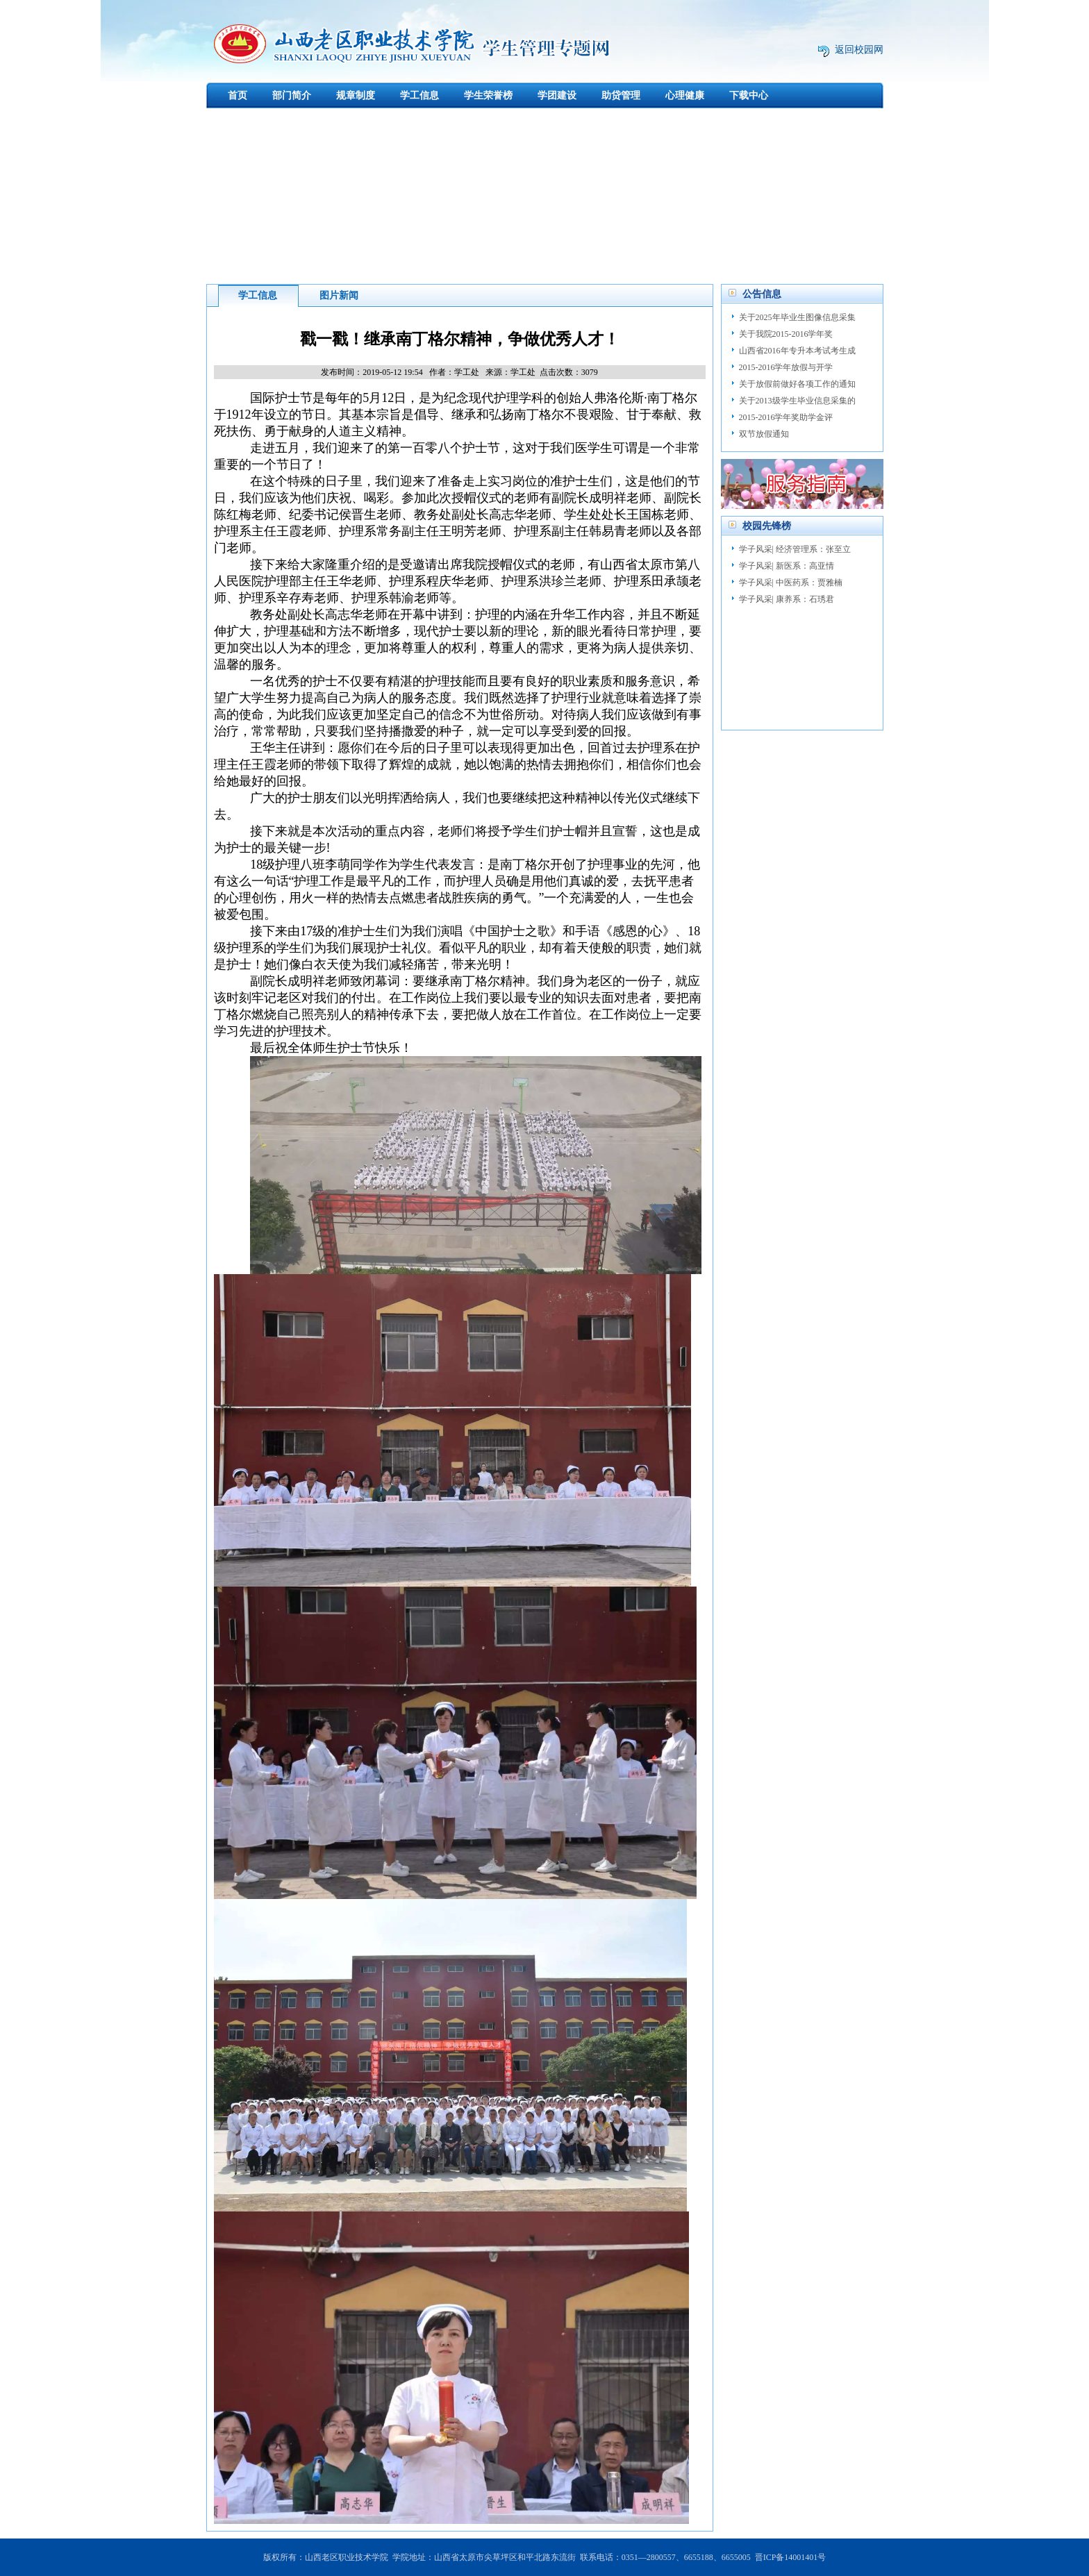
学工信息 (419, 95)
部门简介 (291, 95)
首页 (237, 95)
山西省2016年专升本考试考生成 (797, 351)
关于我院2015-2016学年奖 (786, 334)
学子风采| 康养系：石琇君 (786, 599)
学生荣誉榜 (488, 95)
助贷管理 (620, 95)
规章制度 (355, 95)
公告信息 (761, 294)
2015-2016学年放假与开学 (786, 367)
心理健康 (684, 95)
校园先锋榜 (766, 526)
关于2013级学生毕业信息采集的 (797, 400)
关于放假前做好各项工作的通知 (797, 384)
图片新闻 (338, 295)
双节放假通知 (764, 434)
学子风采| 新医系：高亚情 (786, 566)
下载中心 (748, 95)
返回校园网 (859, 49)
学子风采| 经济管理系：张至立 (795, 549)
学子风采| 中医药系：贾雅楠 (790, 582)
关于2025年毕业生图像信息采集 (797, 317)
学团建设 (557, 95)
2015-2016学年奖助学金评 (786, 417)
